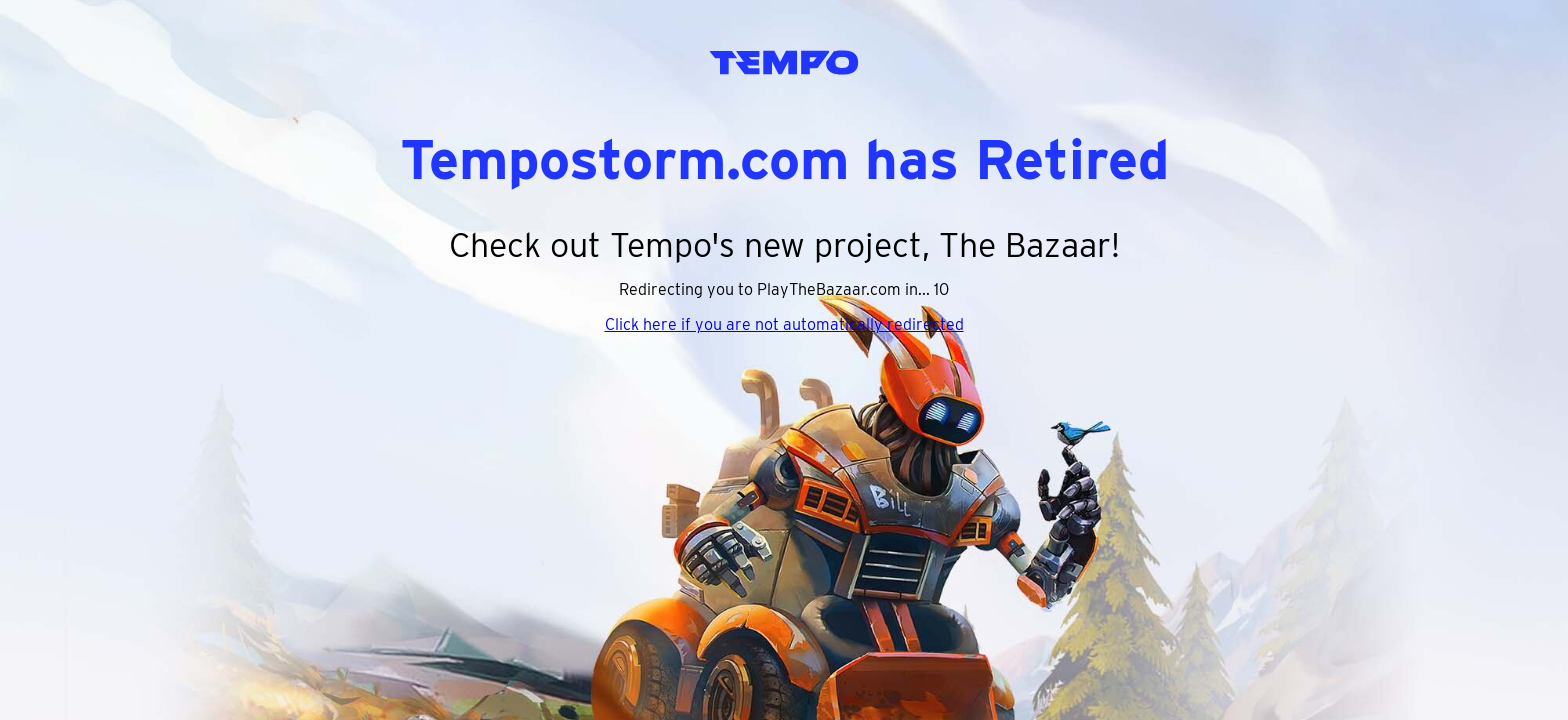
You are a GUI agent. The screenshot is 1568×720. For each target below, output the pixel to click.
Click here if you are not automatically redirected (784, 324)
